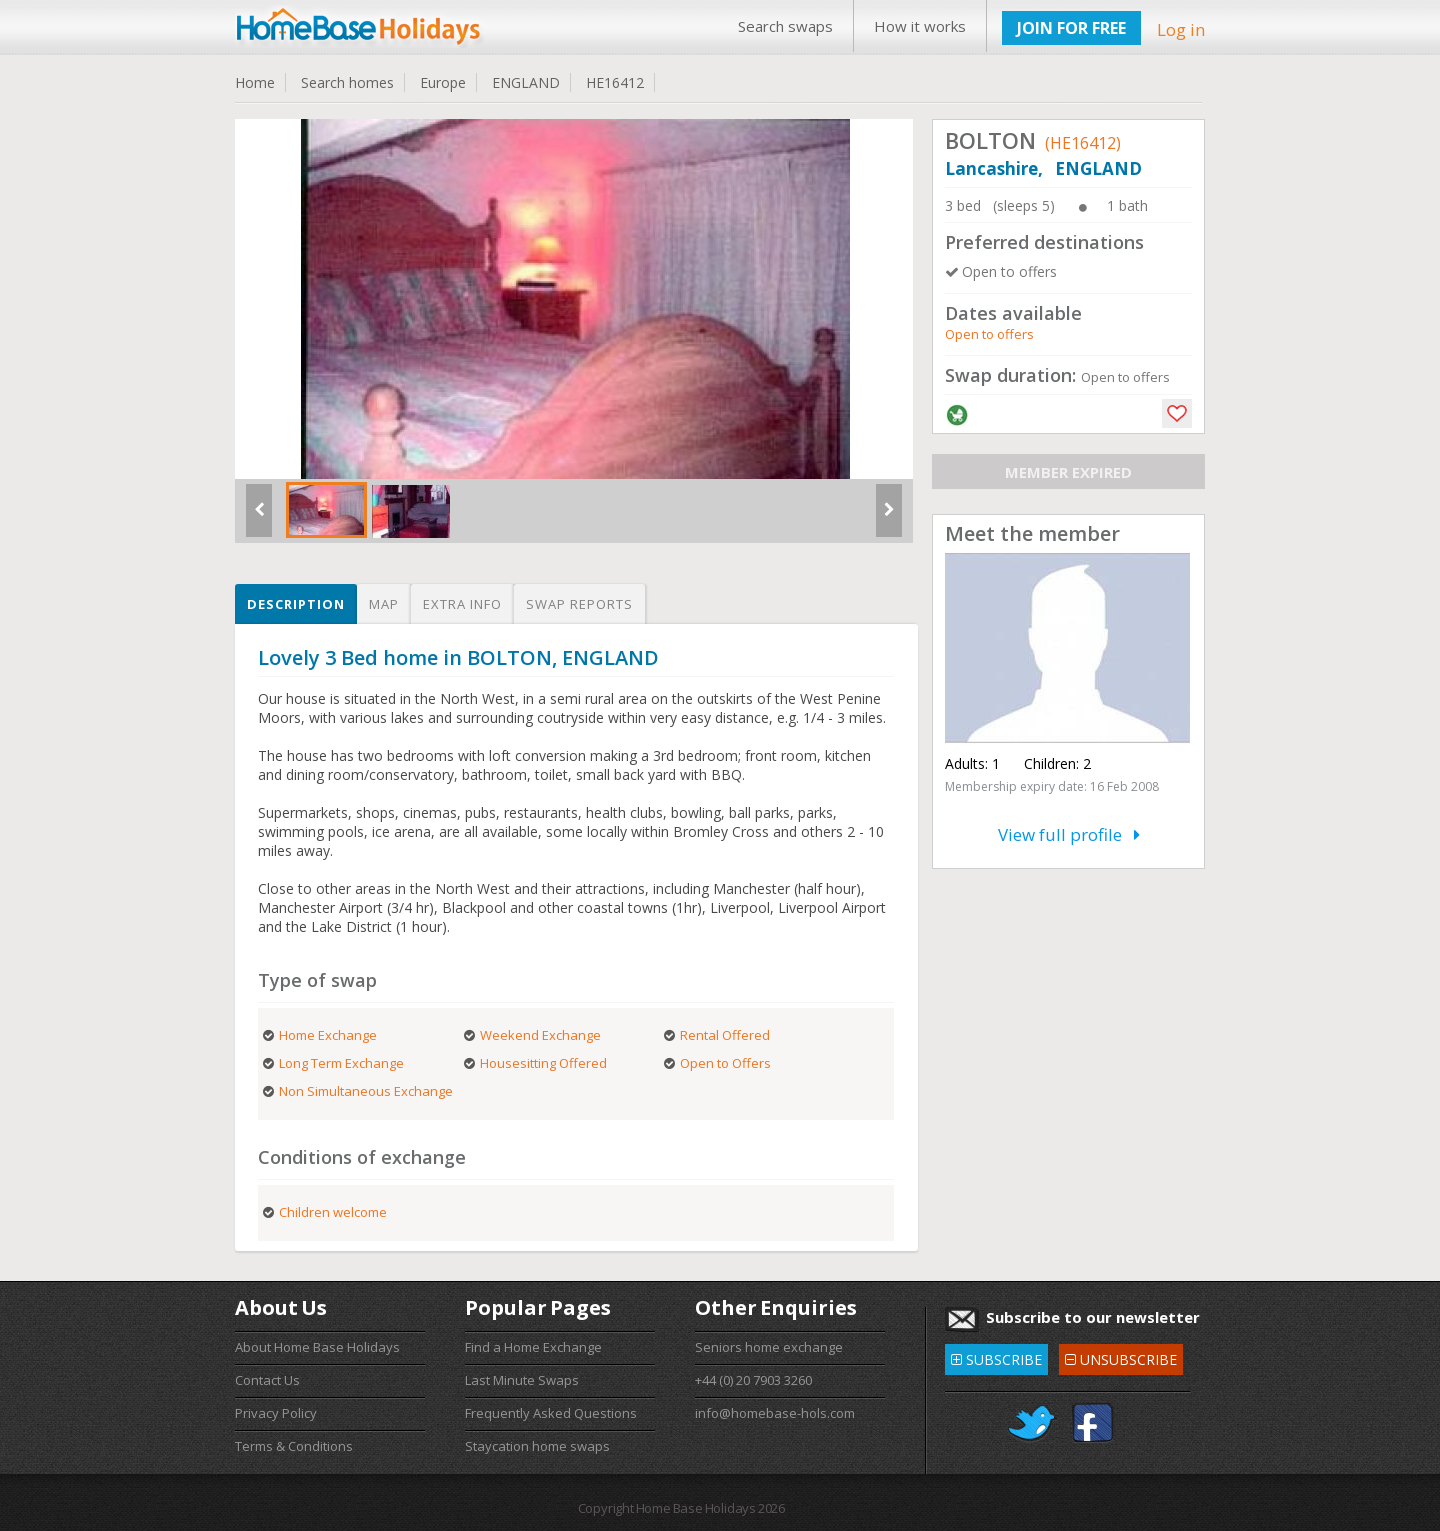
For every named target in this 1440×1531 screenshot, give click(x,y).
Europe (443, 82)
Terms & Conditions (294, 1446)
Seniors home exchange (769, 1347)
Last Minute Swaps (522, 1380)
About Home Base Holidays (317, 1347)
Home (255, 82)
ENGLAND (526, 82)
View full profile (1069, 834)
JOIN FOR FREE (1071, 28)
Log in (1181, 29)
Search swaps (785, 26)
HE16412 (615, 82)
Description (296, 604)
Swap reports (579, 604)
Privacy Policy (276, 1413)
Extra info (462, 604)
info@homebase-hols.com (775, 1413)
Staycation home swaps (537, 1446)
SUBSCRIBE (996, 1356)
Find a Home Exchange (533, 1347)
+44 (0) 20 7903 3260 (753, 1380)
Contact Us (267, 1380)
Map (384, 604)
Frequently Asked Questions (551, 1413)
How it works (920, 26)
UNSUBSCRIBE (1121, 1356)
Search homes (347, 82)
